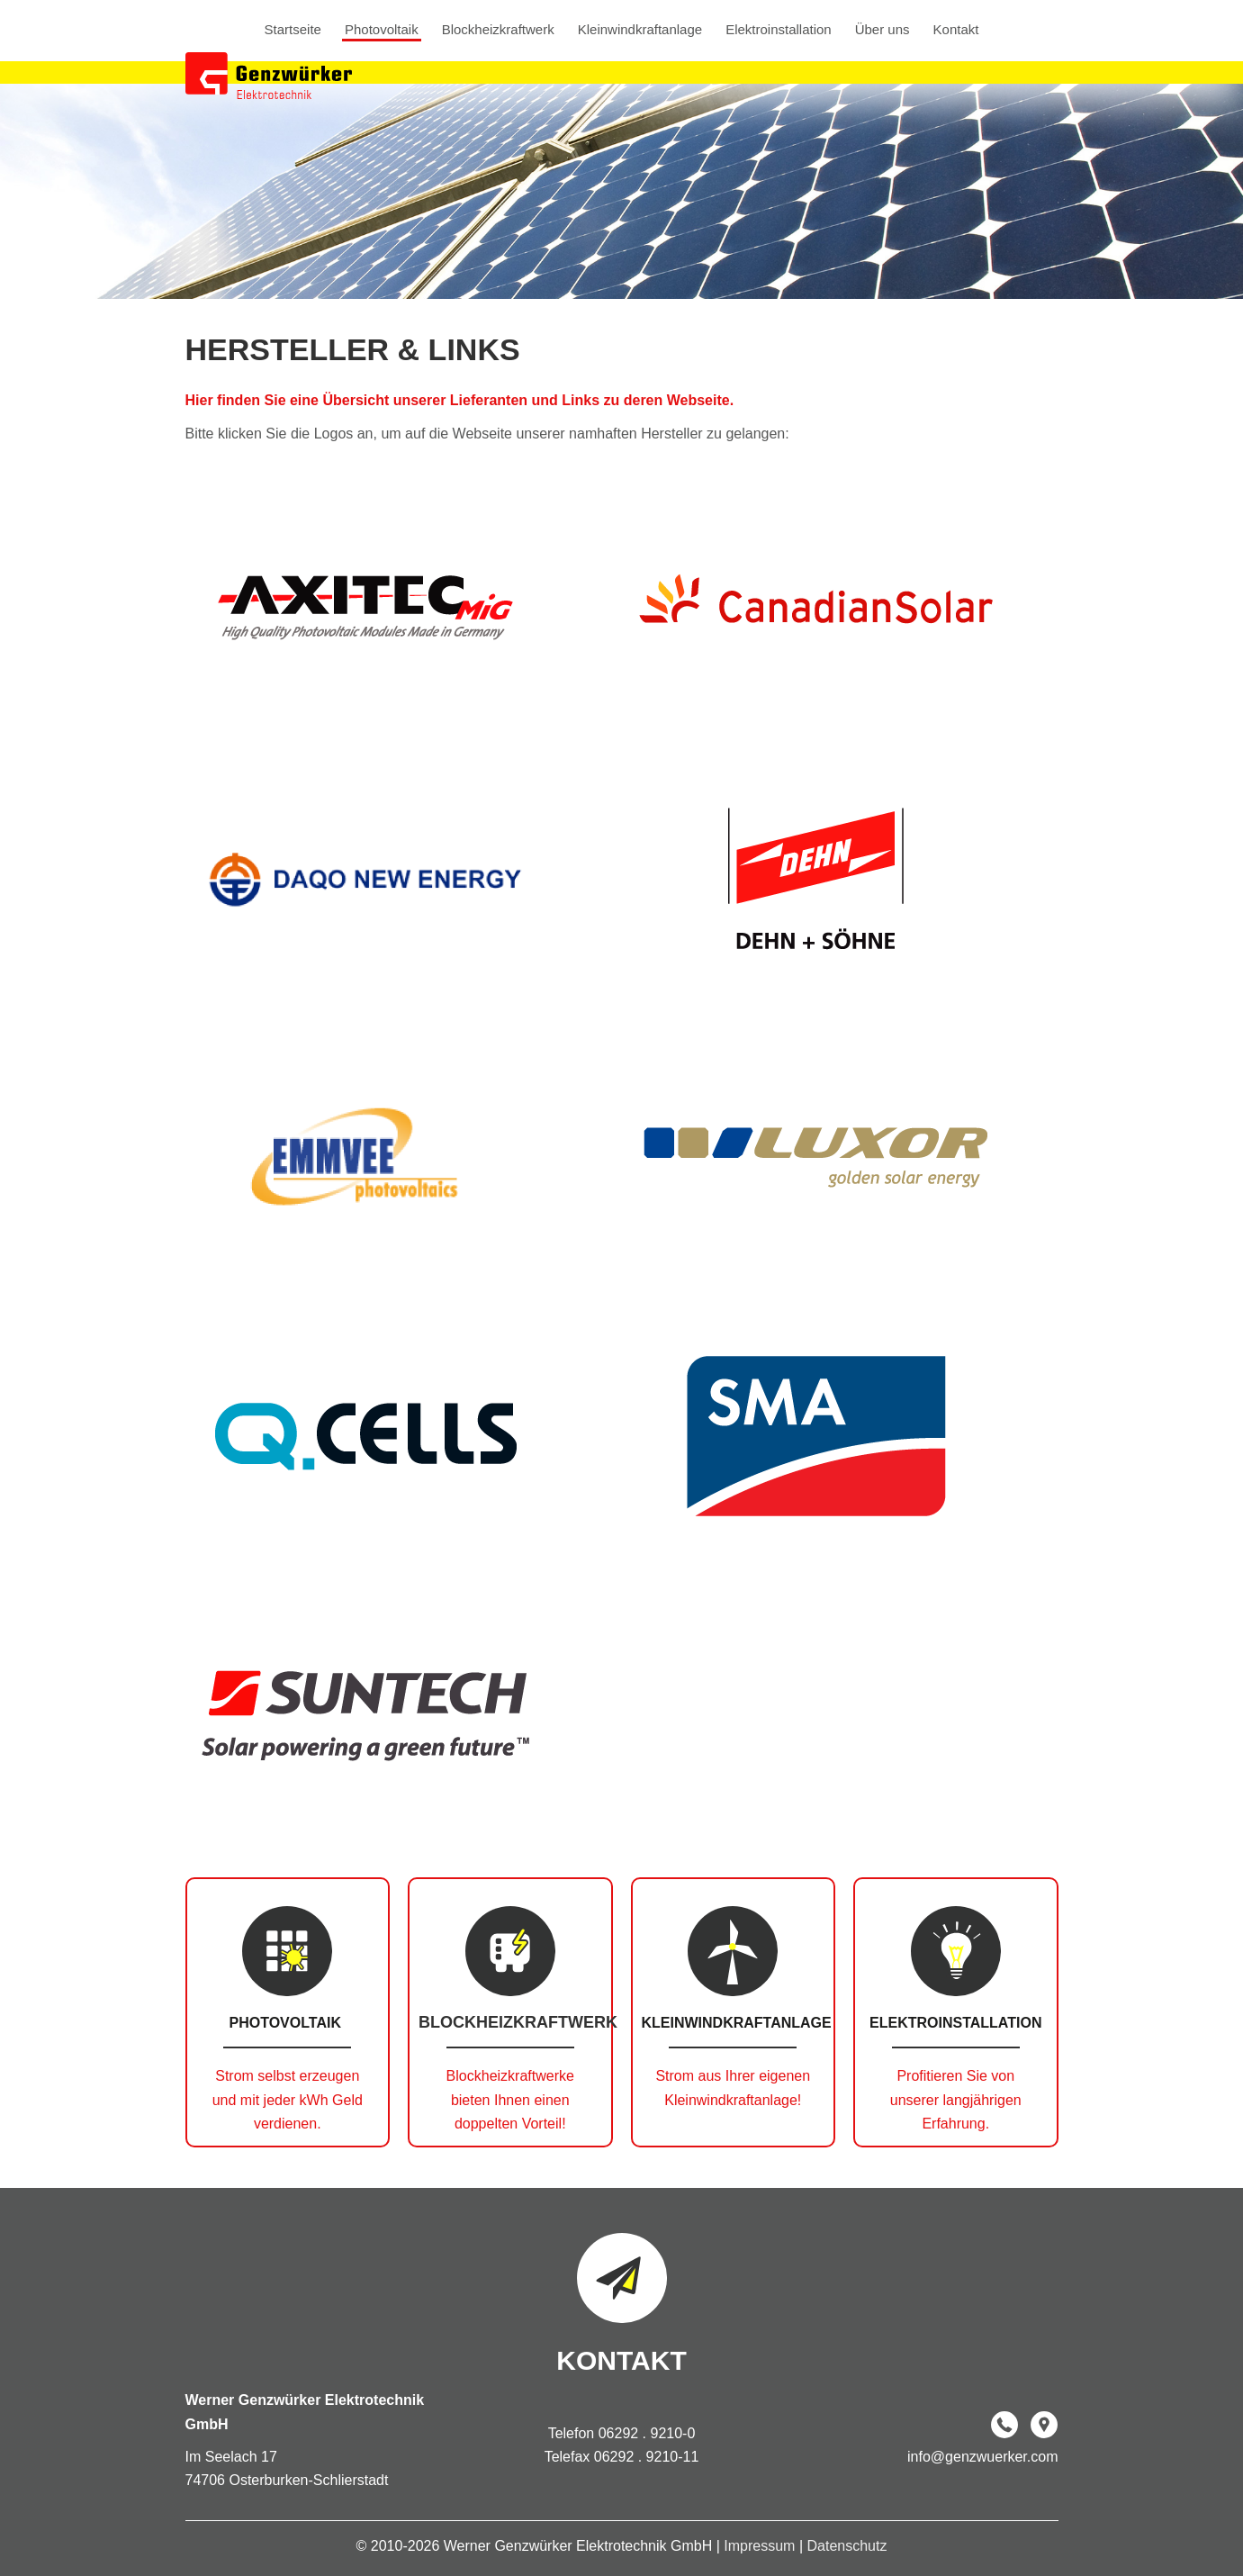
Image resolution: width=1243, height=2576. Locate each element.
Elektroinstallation (778, 30)
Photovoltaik (382, 30)
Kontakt (956, 30)
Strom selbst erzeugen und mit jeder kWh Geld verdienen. (287, 2099)
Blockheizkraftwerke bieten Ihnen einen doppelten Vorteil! (510, 2099)
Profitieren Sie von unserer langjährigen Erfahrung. (956, 2099)
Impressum (761, 2545)
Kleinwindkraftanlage (640, 30)
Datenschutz (846, 2545)
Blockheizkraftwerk (498, 30)
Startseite (293, 30)
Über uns (882, 30)
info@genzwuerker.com (982, 2456)
